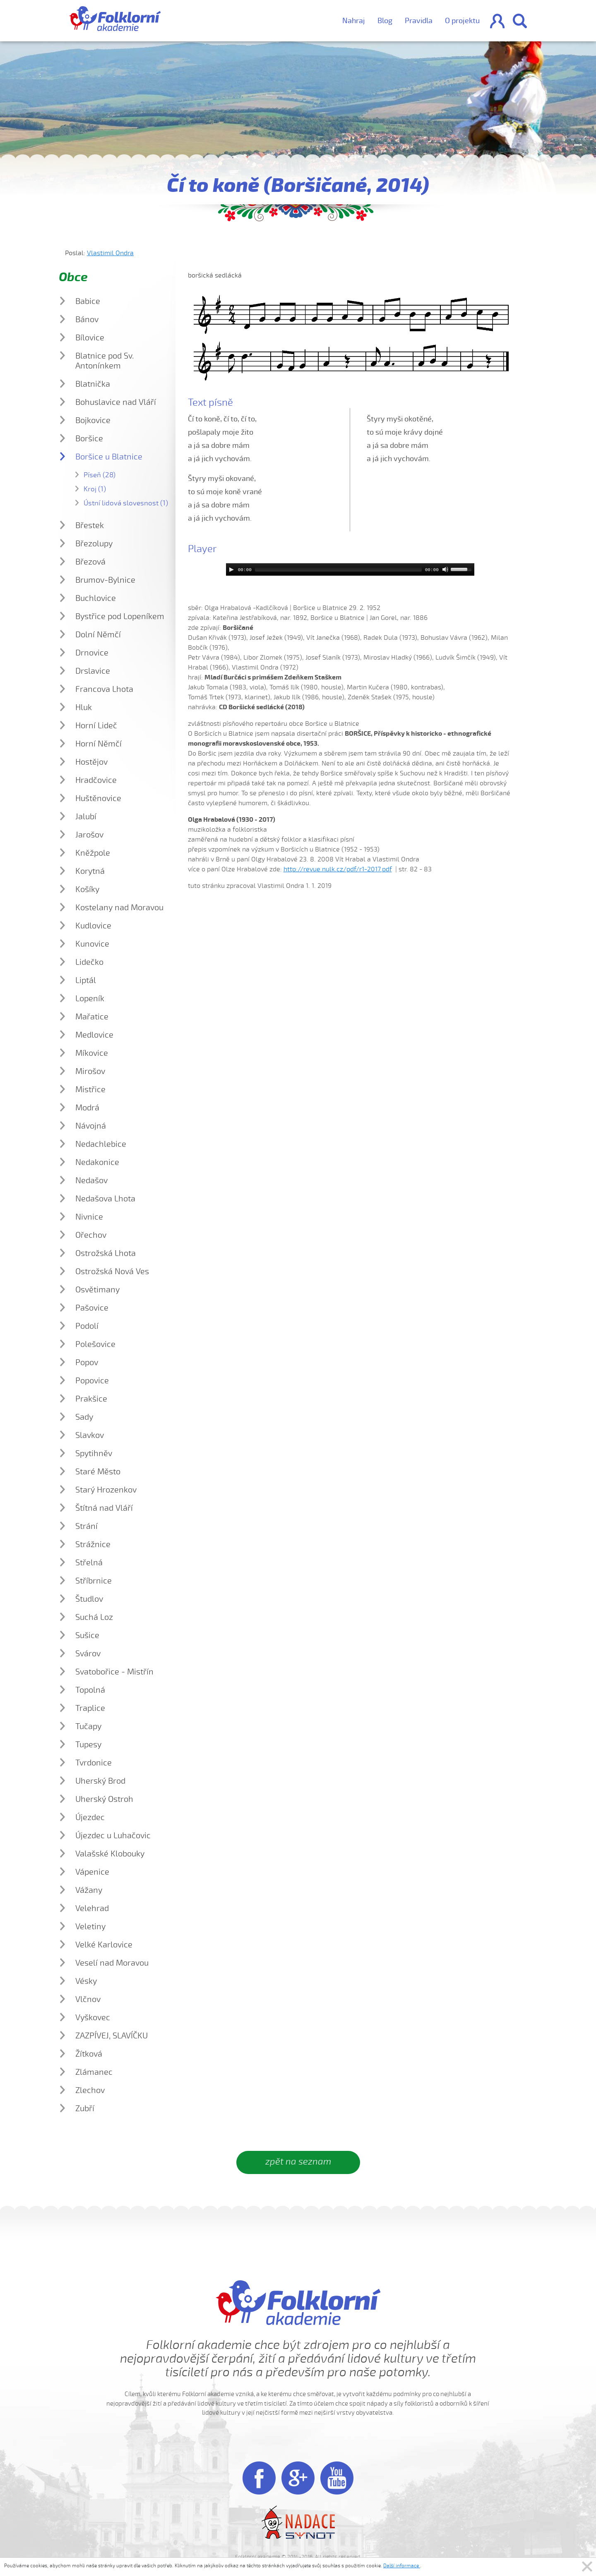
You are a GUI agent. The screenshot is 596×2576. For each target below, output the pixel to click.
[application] (350, 569)
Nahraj (353, 20)
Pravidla (419, 20)
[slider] (338, 569)
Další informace (401, 2566)
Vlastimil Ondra (110, 253)
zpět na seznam (298, 2161)
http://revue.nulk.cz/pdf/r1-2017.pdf (338, 869)
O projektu (462, 20)
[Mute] (445, 569)
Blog (384, 20)
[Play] (231, 569)
